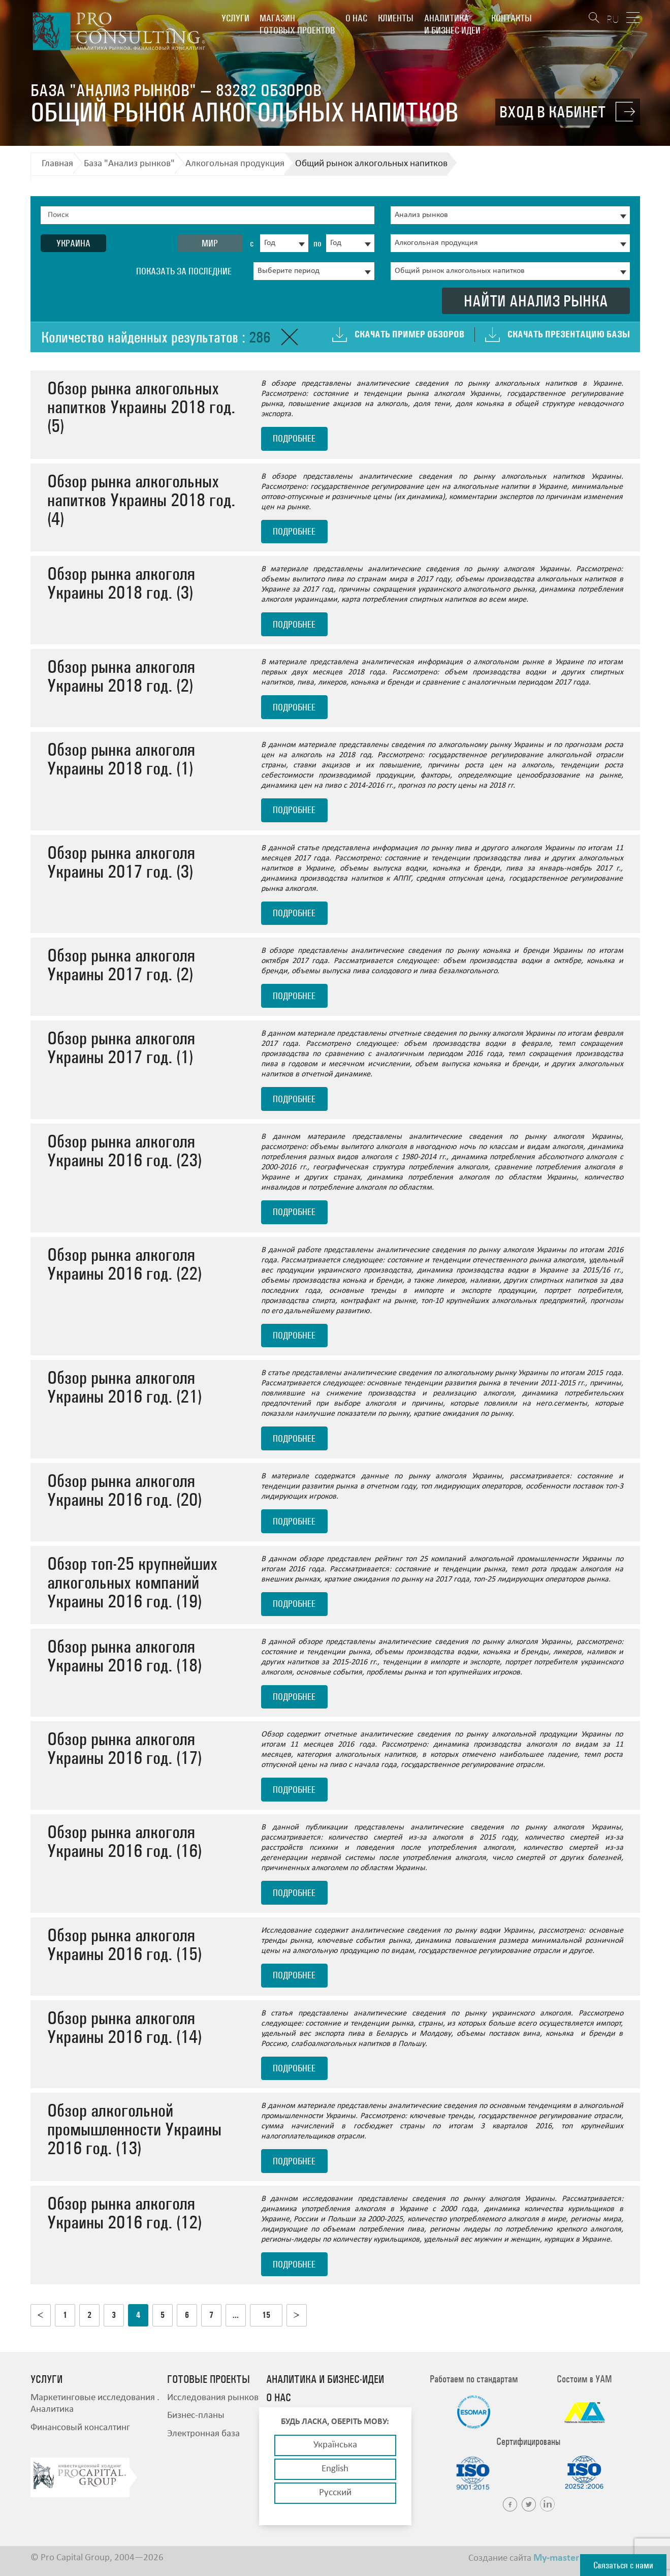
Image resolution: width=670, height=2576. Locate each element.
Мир (210, 243)
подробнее (294, 438)
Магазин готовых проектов (297, 24)
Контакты (511, 18)
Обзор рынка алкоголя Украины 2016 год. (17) (124, 1748)
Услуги (235, 18)
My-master (556, 2558)
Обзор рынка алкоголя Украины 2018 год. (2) (121, 676)
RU (613, 19)
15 (266, 2315)
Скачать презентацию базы (568, 334)
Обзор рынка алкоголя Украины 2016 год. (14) (124, 2027)
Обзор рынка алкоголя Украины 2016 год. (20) (124, 1490)
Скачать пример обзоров (409, 334)
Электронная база (203, 2434)
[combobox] (284, 243)
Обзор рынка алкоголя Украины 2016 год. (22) (124, 1264)
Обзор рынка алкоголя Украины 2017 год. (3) (121, 862)
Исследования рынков (213, 2398)
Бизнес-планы (196, 2415)
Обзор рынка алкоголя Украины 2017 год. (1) (121, 1047)
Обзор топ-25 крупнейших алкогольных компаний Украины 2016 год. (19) (132, 1582)
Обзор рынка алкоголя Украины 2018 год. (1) (121, 759)
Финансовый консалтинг (80, 2428)
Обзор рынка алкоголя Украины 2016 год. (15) (124, 1944)
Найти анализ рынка (536, 301)
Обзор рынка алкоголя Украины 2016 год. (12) (124, 2212)
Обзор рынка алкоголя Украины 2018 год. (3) (121, 583)
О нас (356, 18)
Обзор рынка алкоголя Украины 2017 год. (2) (121, 964)
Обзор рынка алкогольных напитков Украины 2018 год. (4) (141, 500)
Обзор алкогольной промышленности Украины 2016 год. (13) (134, 2129)
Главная (57, 164)
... (236, 2315)
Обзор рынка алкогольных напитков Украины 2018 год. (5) (141, 407)
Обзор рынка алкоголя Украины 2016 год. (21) (124, 1387)
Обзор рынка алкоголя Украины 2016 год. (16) (124, 1841)
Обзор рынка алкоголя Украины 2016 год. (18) (124, 1655)
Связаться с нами (623, 2565)
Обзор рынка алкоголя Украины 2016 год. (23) (124, 1150)
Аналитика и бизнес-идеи (452, 24)
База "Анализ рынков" (129, 164)
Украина (73, 243)
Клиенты (395, 18)
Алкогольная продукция (234, 164)
